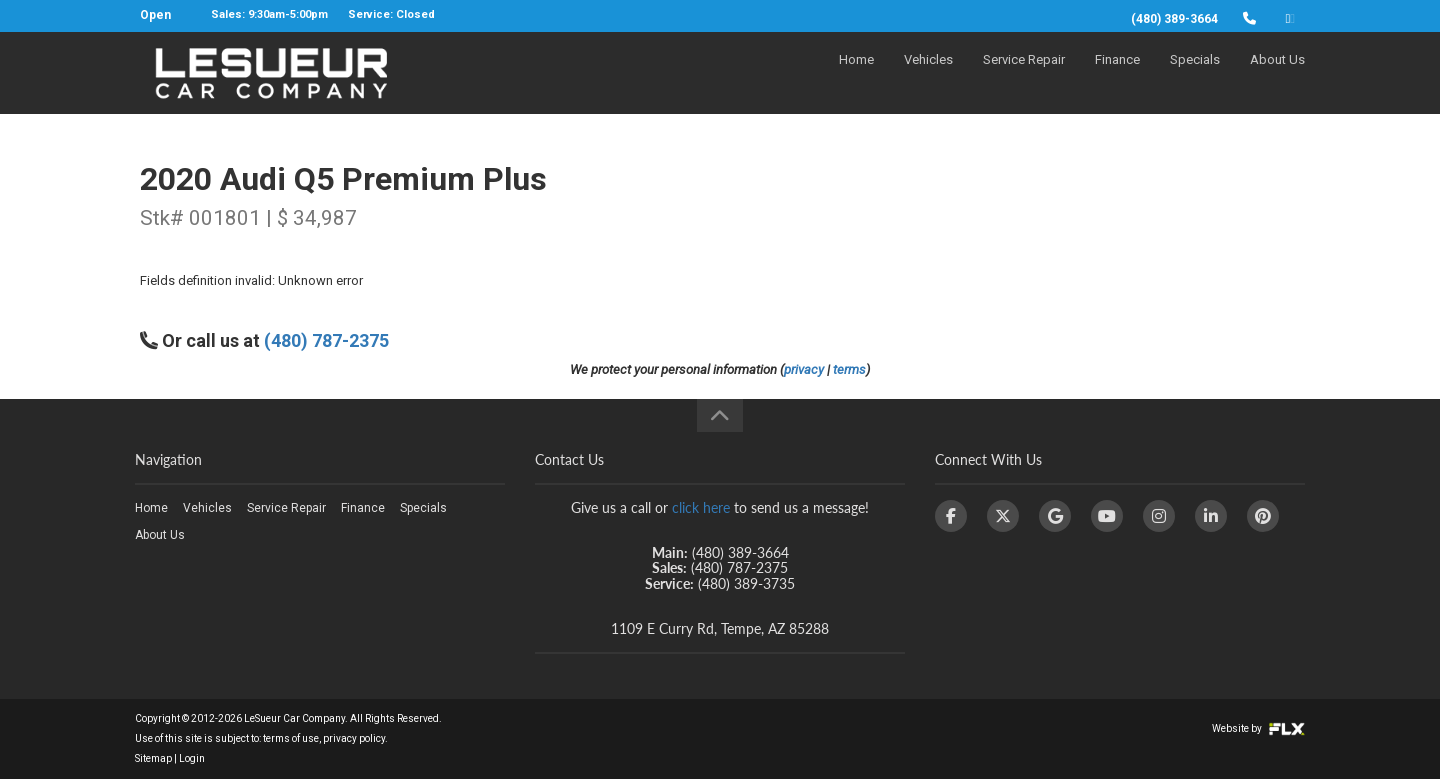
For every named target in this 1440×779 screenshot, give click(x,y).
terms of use (291, 738)
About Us (1277, 76)
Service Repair (1024, 76)
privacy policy (354, 738)
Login (192, 758)
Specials (1195, 76)
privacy (804, 369)
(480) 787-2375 (326, 340)
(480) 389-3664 (1174, 19)
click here (701, 507)
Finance (1117, 76)
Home (856, 76)
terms (849, 369)
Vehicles (928, 76)
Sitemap (153, 758)
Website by (1258, 728)
